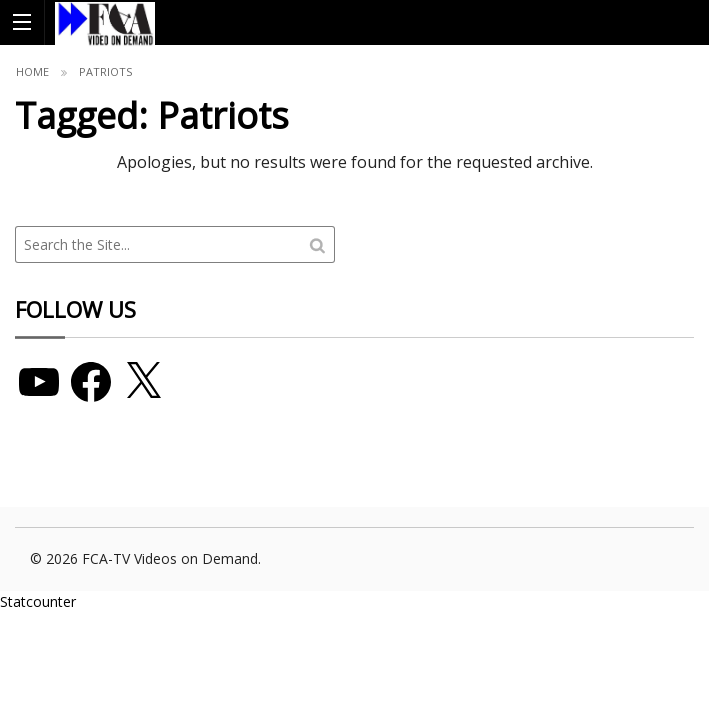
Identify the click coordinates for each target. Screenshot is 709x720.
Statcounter (38, 601)
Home (32, 71)
